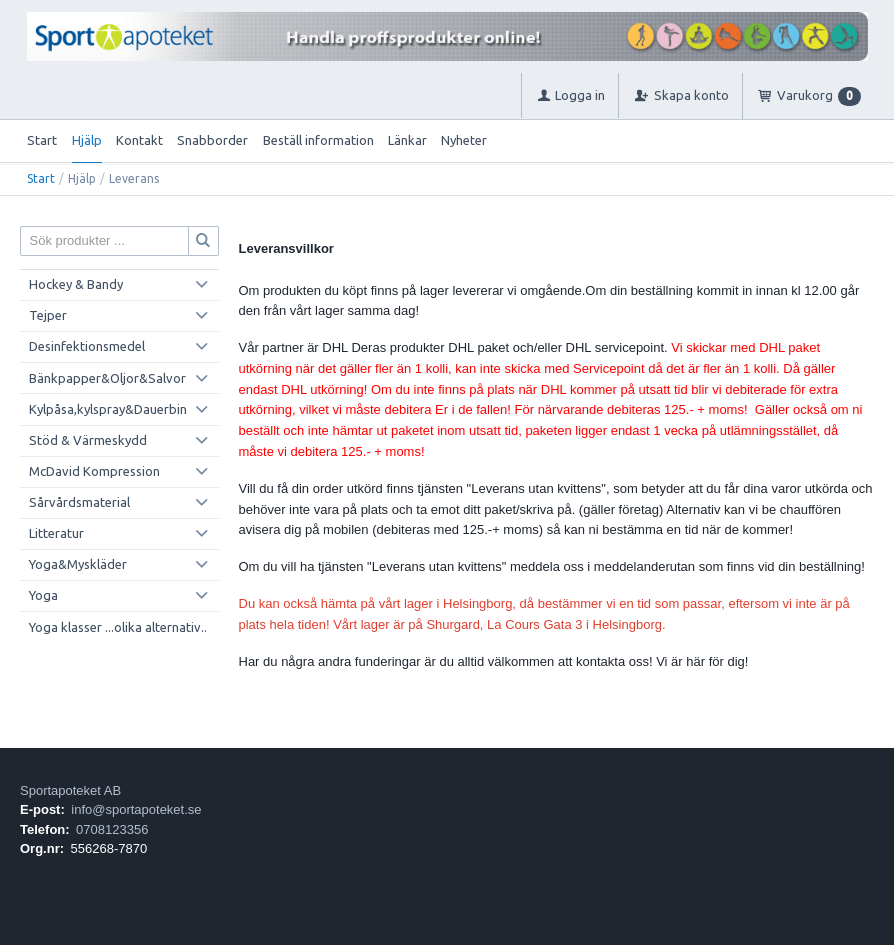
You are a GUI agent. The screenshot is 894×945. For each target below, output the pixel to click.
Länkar (407, 140)
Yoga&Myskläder (78, 564)
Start (42, 140)
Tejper (48, 315)
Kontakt (139, 140)
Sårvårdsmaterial (79, 502)
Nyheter (464, 140)
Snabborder (212, 140)
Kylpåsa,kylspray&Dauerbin (108, 409)
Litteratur (56, 533)
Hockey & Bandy (76, 284)
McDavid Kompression (94, 471)
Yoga (43, 595)
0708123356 (112, 829)
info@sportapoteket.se (136, 809)
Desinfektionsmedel (87, 346)
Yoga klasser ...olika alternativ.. (118, 627)
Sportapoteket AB (70, 790)
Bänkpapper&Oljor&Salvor (107, 378)
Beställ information (318, 140)
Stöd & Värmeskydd (88, 440)
